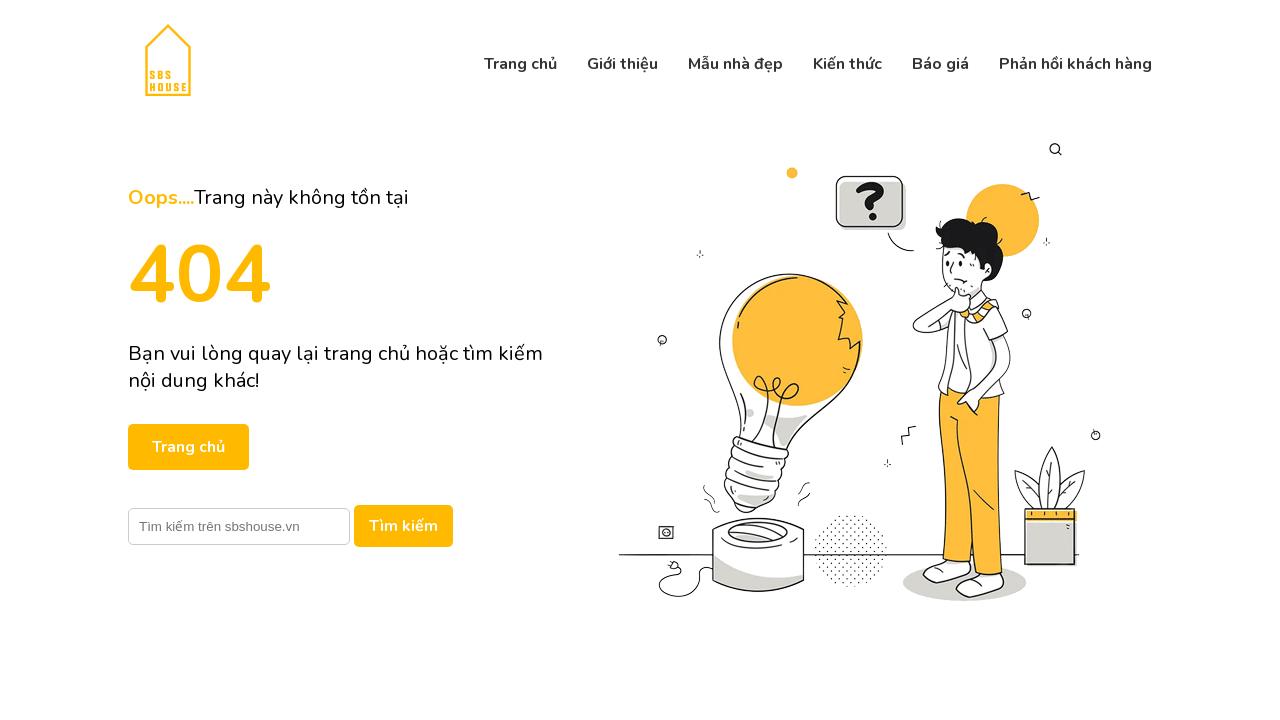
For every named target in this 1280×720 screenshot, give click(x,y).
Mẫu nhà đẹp (735, 64)
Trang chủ (520, 64)
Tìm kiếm (403, 526)
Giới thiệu (622, 64)
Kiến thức (847, 64)
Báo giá (940, 64)
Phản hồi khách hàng (1075, 64)
